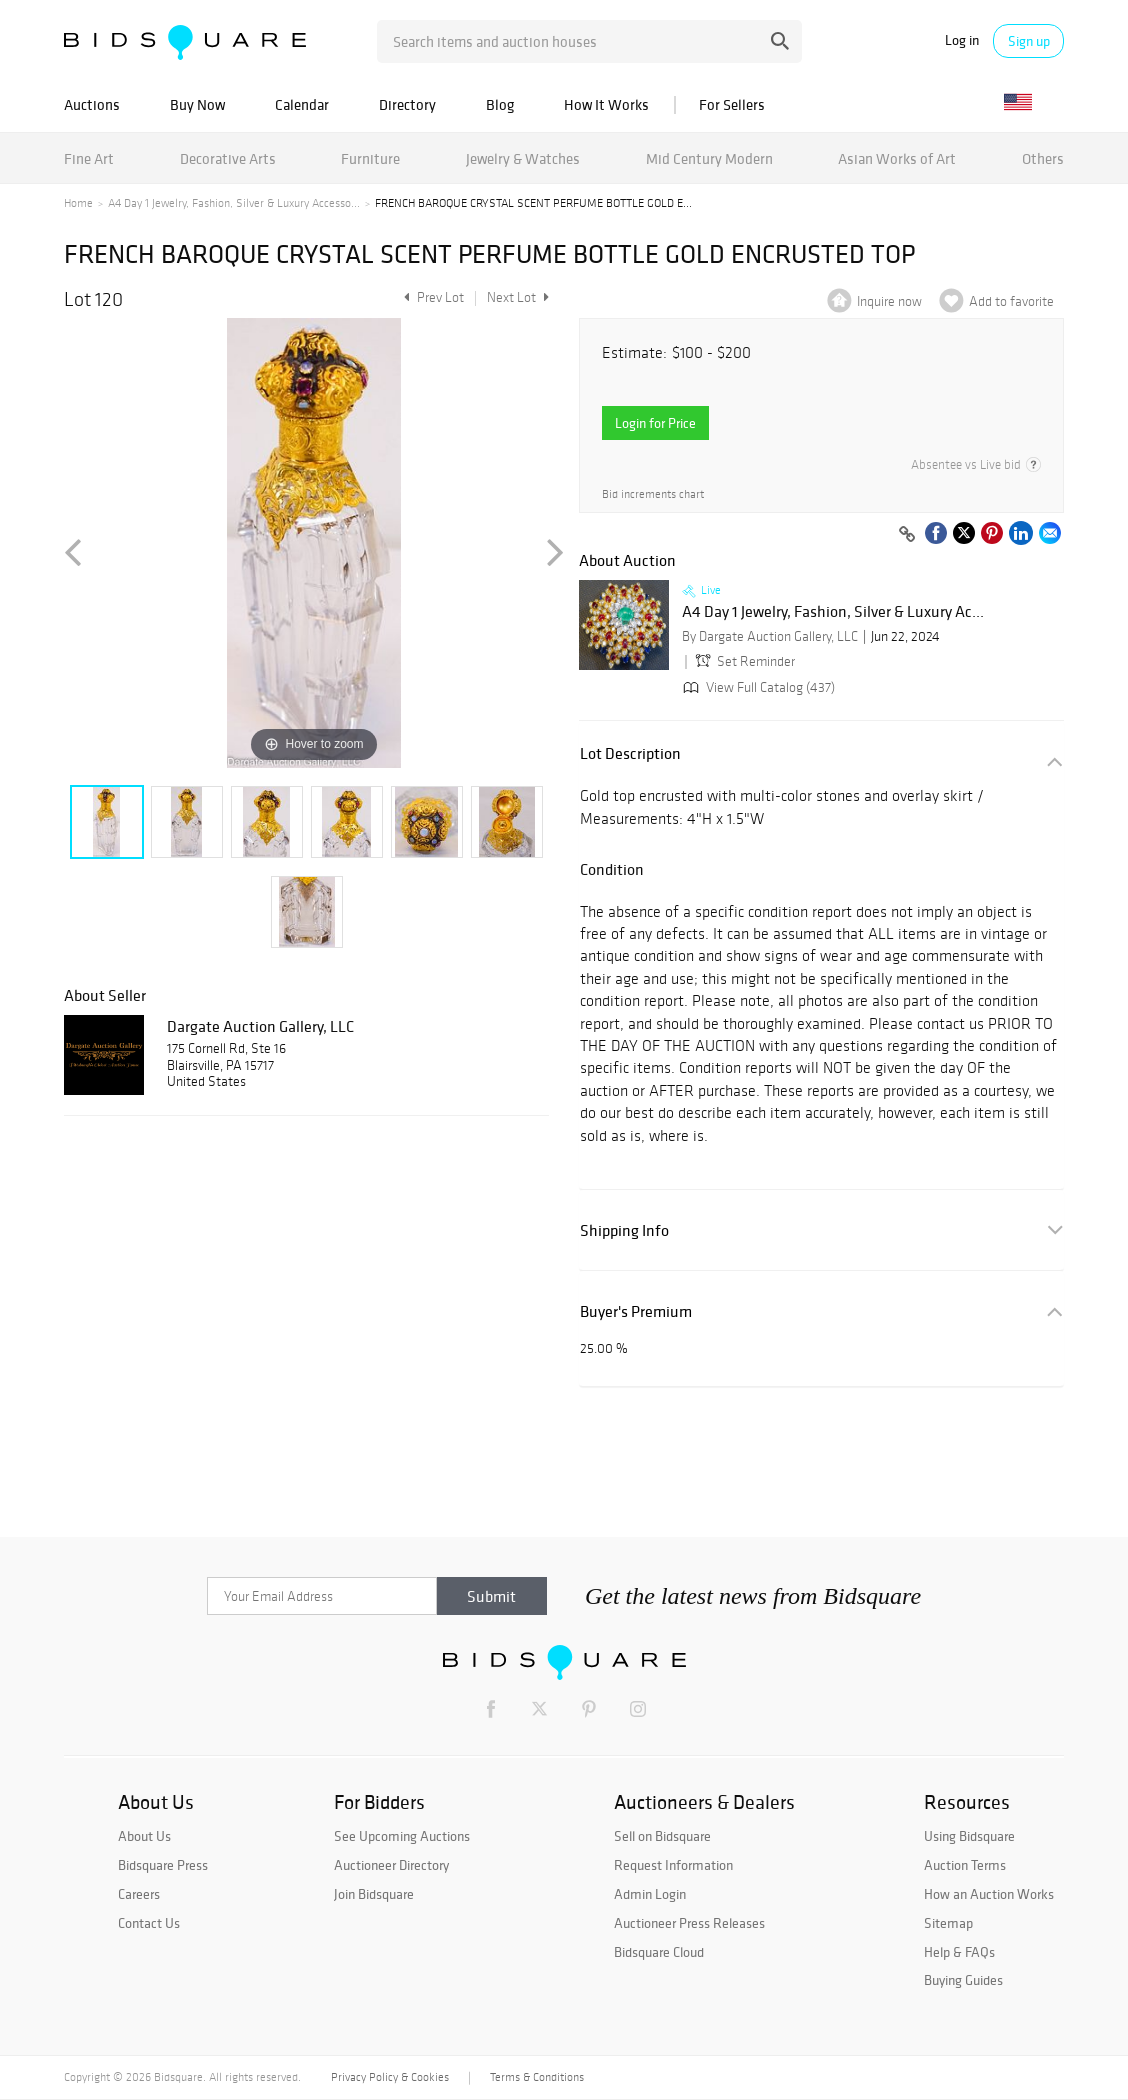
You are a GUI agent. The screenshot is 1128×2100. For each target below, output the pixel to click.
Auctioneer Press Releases (689, 1923)
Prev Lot (431, 297)
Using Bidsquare (969, 1836)
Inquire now (889, 301)
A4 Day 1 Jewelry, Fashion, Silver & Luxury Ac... (833, 612)
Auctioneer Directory (391, 1865)
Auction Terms (965, 1865)
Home (78, 203)
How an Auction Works (989, 1894)
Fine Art (89, 158)
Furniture (370, 158)
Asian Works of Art (897, 158)
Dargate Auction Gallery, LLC (260, 1026)
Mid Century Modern (709, 158)
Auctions (92, 104)
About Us (144, 1836)
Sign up (1029, 41)
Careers (139, 1894)
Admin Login (650, 1894)
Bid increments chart (653, 494)
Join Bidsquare (374, 1894)
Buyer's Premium (636, 1311)
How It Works (606, 104)
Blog (500, 104)
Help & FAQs (959, 1952)
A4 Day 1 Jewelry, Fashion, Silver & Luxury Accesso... (234, 203)
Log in (962, 40)
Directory (407, 104)
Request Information (673, 1865)
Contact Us (149, 1923)
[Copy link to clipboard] (907, 535)
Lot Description (630, 753)
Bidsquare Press (163, 1865)
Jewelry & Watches (523, 158)
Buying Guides (963, 1980)
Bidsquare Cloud (659, 1952)
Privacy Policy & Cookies (390, 2077)
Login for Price (655, 423)
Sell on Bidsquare (662, 1836)
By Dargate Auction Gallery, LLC (770, 636)
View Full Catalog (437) (757, 687)
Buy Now (197, 104)
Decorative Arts (228, 158)
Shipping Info (624, 1230)
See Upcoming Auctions (402, 1836)
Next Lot (518, 297)
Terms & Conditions (537, 2077)
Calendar (302, 104)
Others (1043, 158)
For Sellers (732, 104)
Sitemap (948, 1923)
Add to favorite (1011, 301)
